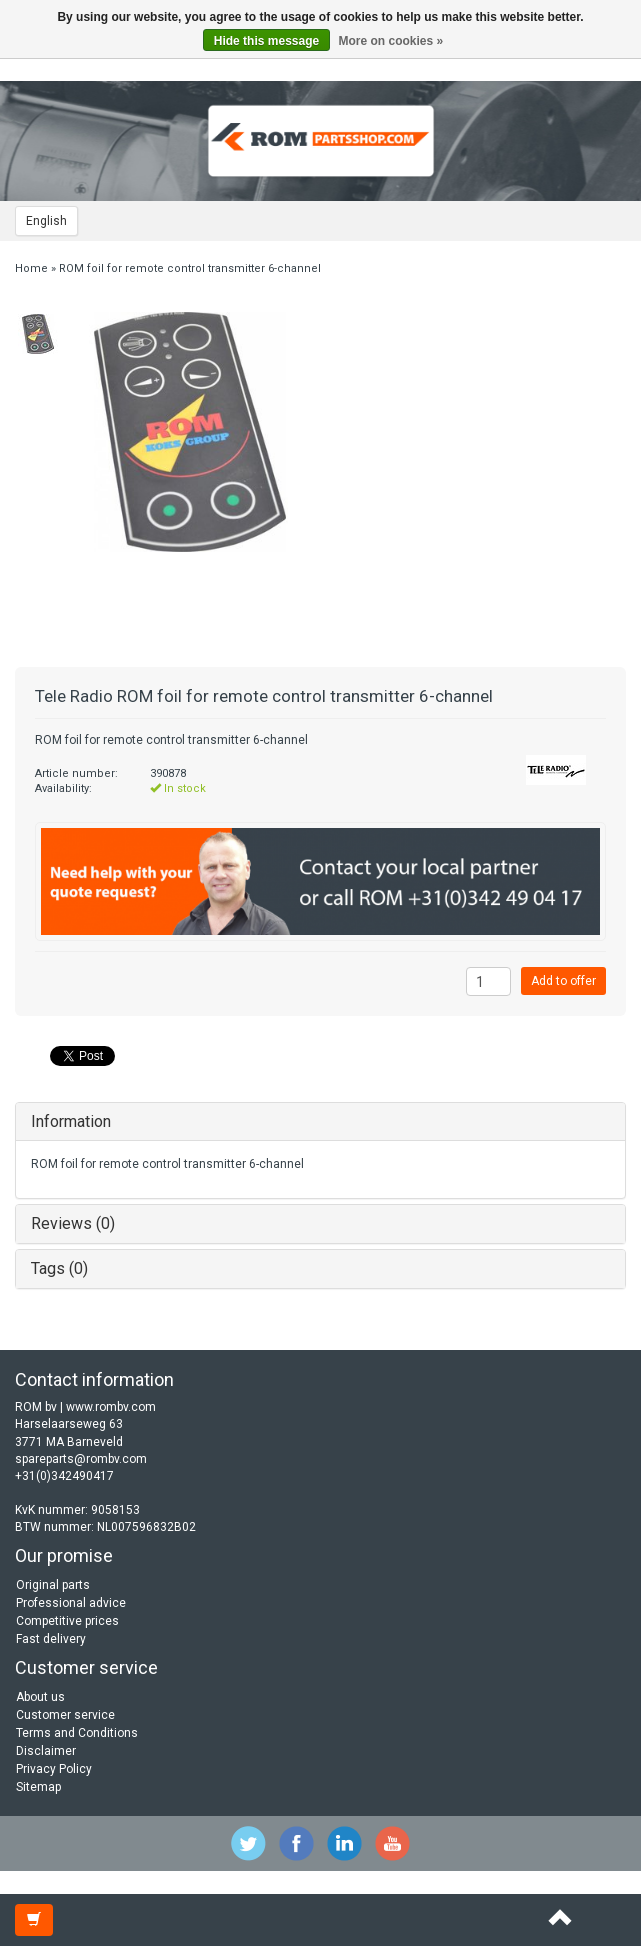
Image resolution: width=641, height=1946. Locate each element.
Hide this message (266, 41)
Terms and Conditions (77, 1733)
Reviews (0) (73, 1223)
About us (40, 1697)
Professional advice (71, 1603)
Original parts (53, 1585)
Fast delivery (51, 1639)
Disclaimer (46, 1751)
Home (31, 268)
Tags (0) (59, 1268)
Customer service (65, 1715)
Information (71, 1121)
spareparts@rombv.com (81, 1459)
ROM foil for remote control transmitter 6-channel (190, 268)
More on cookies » (391, 41)
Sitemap (38, 1787)
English (46, 221)
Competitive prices (67, 1621)
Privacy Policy (54, 1769)
